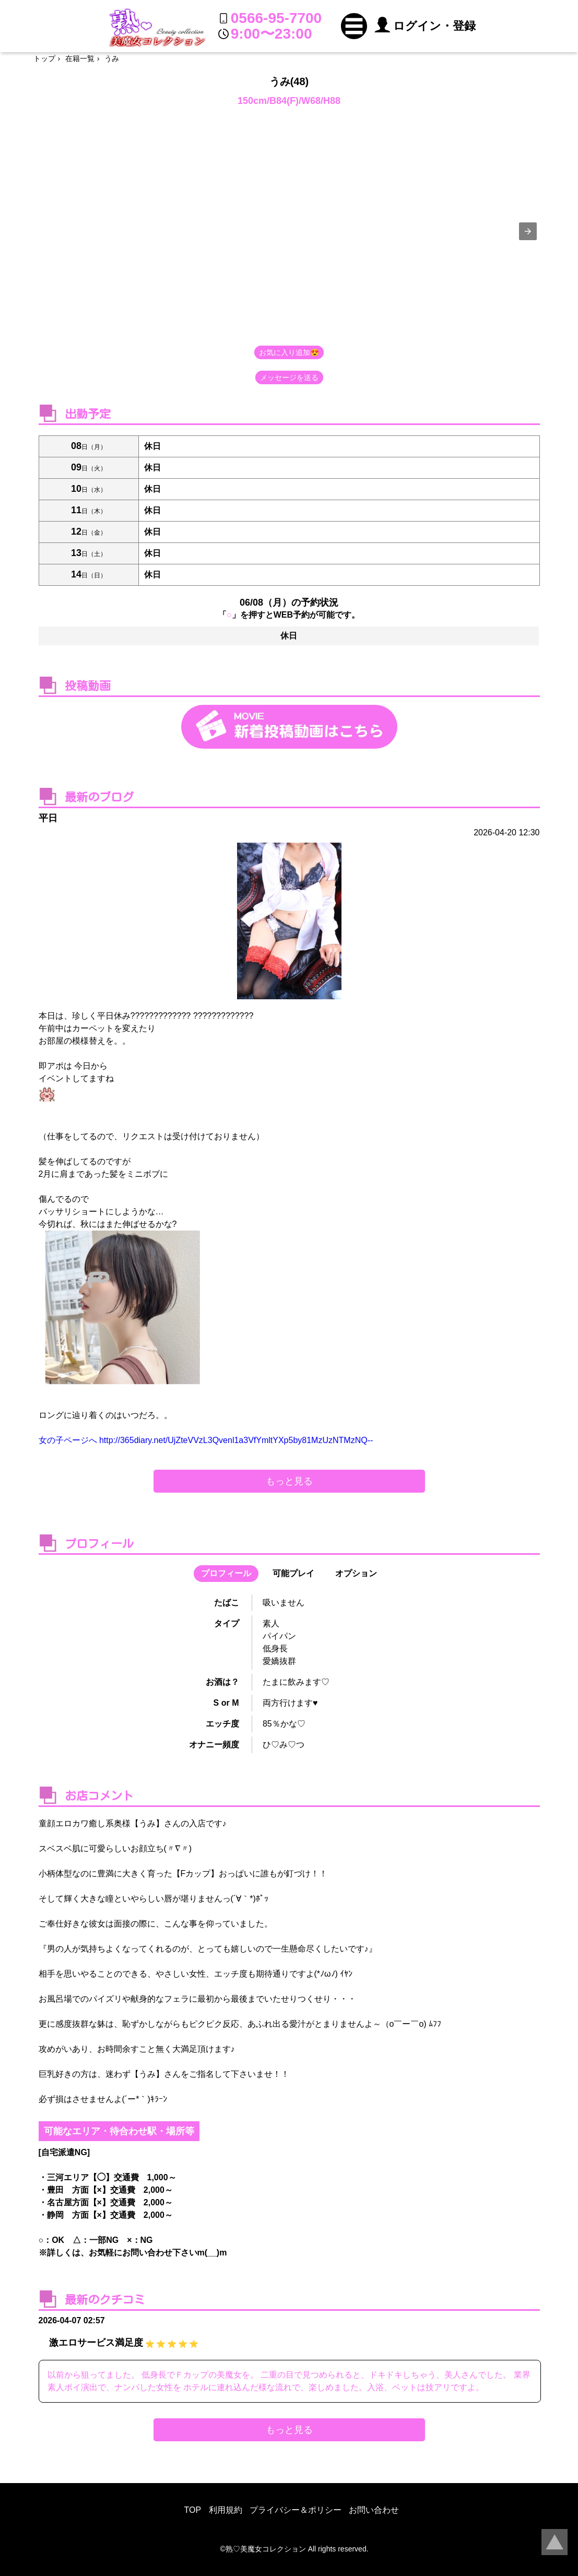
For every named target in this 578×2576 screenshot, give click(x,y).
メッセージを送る (289, 377)
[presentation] (528, 231)
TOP (193, 2510)
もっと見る (289, 1481)
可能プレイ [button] (293, 1573)
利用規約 (225, 2510)
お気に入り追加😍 (289, 352)
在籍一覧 (80, 58)
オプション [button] (356, 1573)
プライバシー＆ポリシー (295, 2510)
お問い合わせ (374, 2510)
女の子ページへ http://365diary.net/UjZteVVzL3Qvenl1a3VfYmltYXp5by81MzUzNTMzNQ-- (206, 1440)
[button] (354, 26)
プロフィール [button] (226, 1573)
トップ (44, 58)
